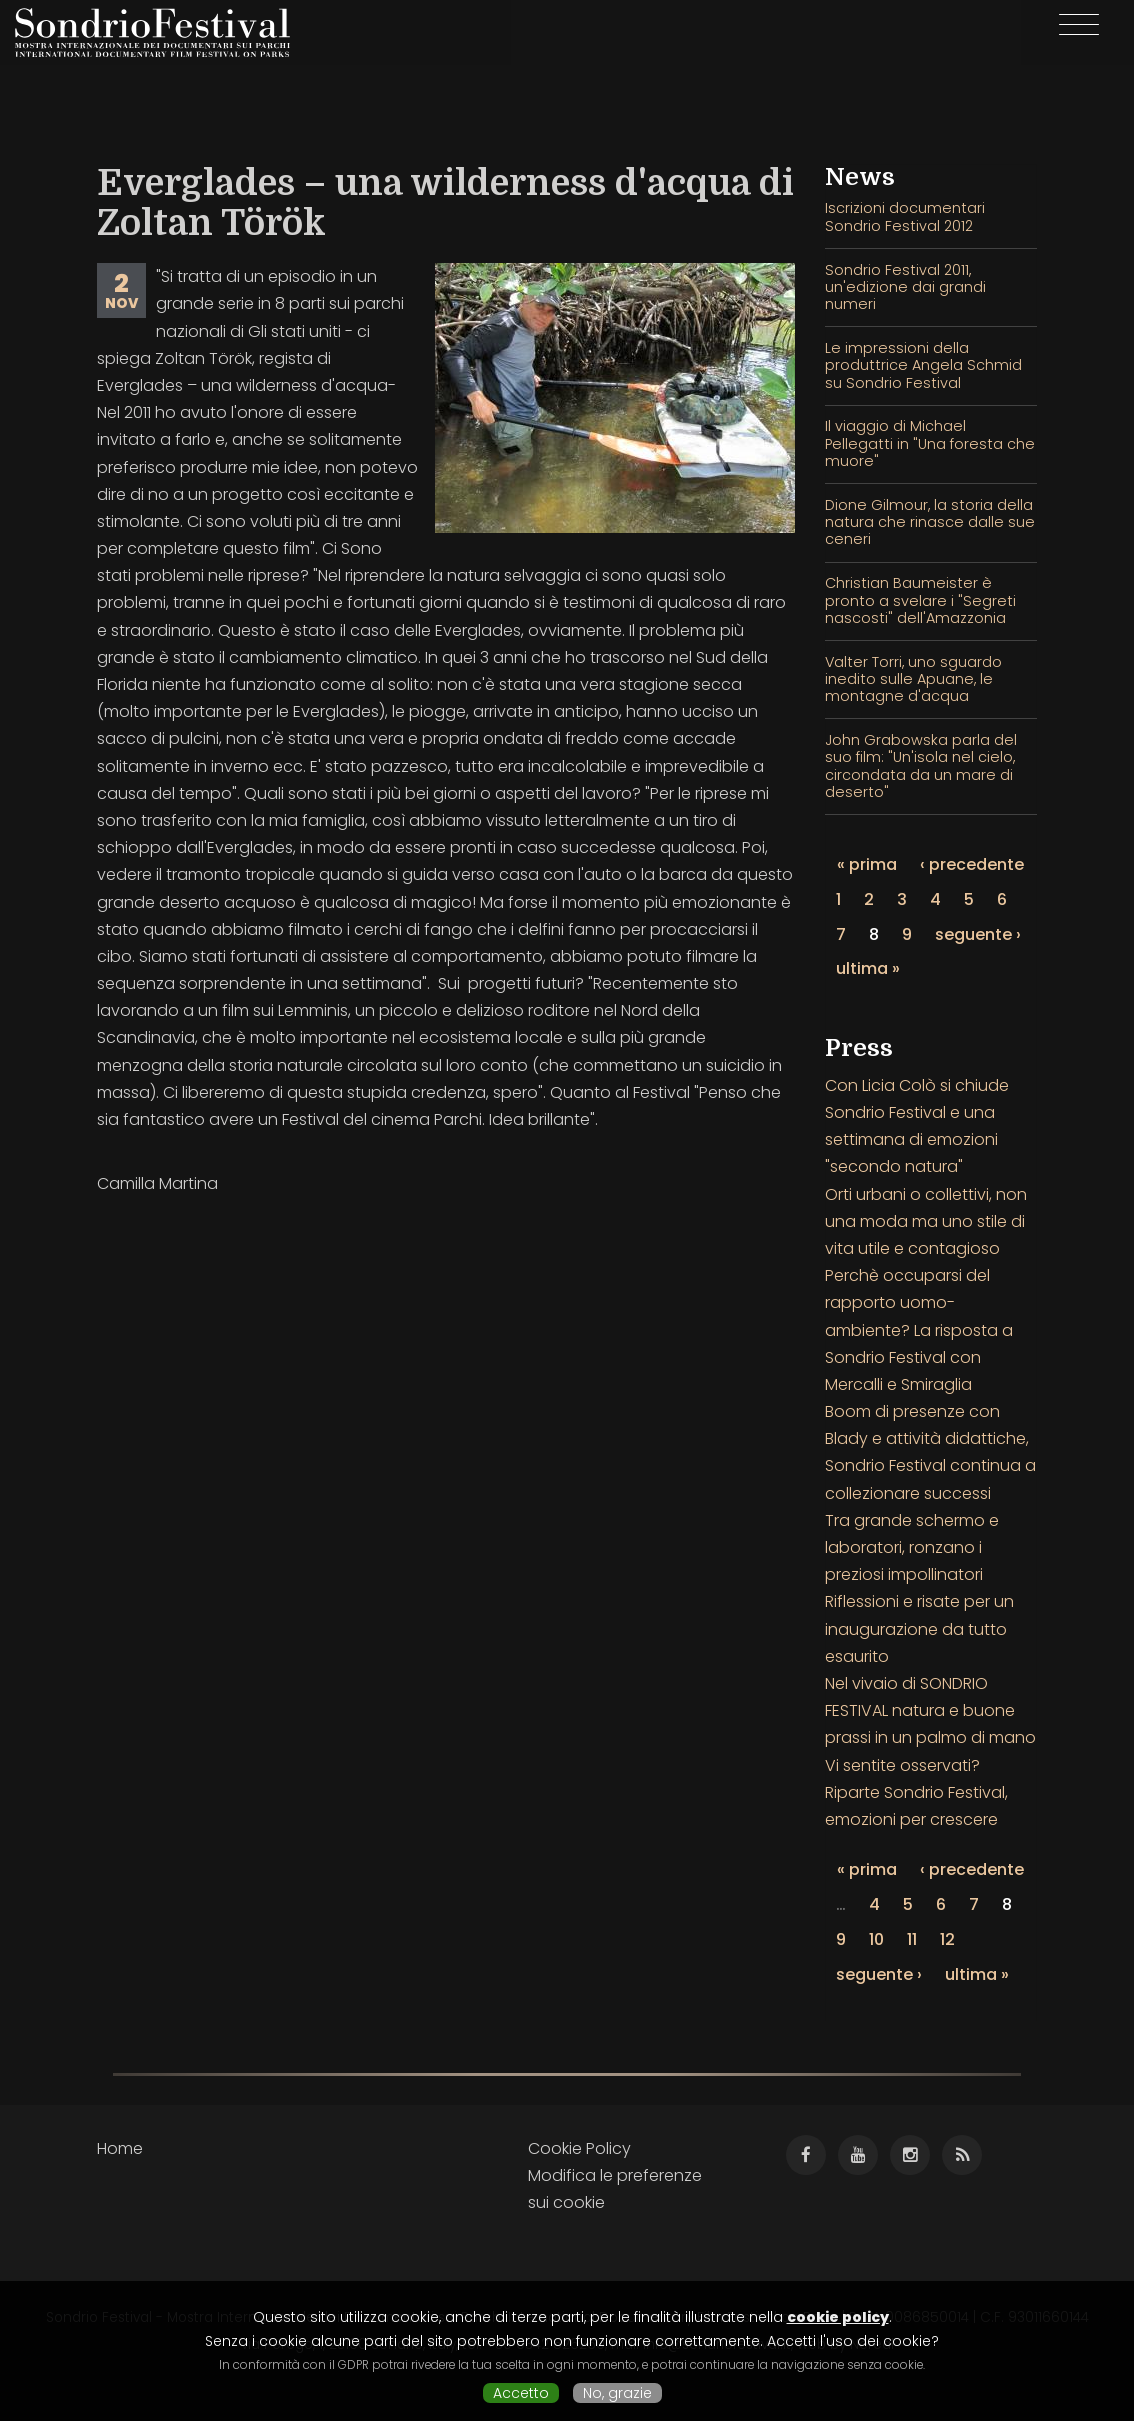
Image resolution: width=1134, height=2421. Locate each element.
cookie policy (838, 2317)
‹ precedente (972, 864)
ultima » (868, 968)
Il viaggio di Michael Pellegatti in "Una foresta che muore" (930, 443)
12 (947, 1939)
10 (876, 1939)
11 (912, 1939)
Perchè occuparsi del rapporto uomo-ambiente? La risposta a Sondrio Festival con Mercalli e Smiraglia (919, 1330)
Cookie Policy (579, 2148)
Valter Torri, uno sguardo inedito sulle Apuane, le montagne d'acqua (913, 679)
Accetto (521, 2393)
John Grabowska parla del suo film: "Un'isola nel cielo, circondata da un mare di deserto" (921, 766)
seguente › (978, 934)
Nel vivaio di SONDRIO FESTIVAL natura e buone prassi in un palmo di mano (930, 1710)
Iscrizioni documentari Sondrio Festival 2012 (905, 216)
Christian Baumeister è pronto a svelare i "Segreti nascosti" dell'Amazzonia (920, 600)
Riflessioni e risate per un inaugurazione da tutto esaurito (919, 1628)
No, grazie (617, 2393)
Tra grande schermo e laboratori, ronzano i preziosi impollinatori (912, 1547)
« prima (867, 864)
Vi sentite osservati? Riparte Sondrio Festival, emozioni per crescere (916, 1792)
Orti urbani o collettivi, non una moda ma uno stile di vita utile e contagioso (926, 1221)
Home (120, 2148)
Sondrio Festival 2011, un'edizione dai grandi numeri (905, 287)
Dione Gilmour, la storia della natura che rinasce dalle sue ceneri (930, 522)
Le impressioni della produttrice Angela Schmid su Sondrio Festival (923, 365)
